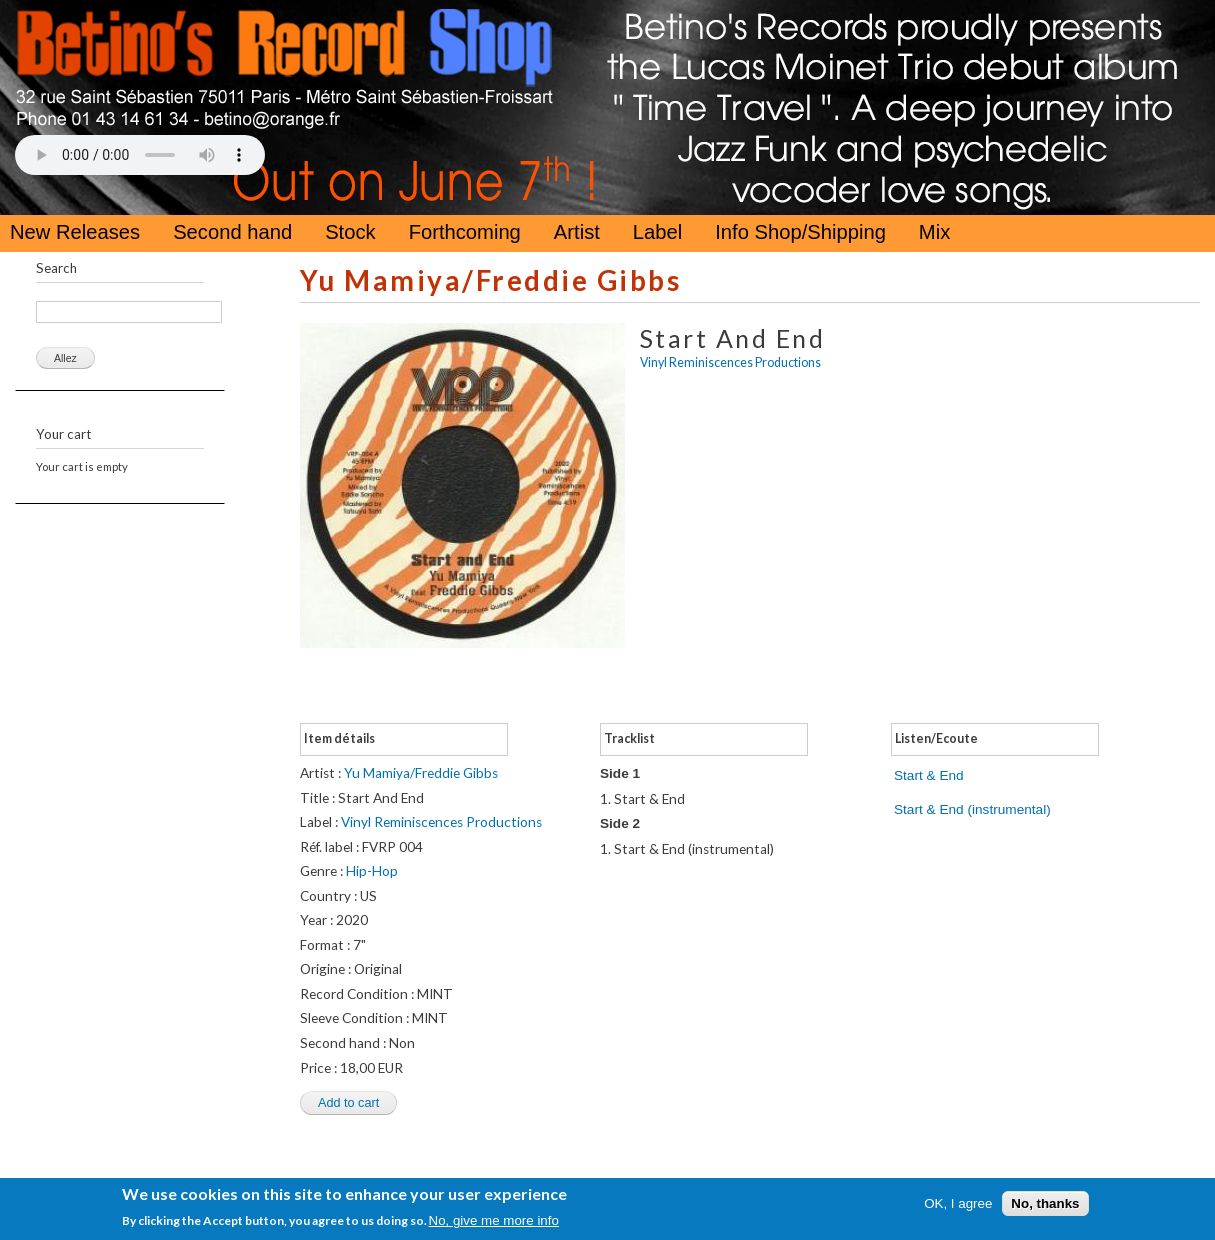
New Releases (75, 232)
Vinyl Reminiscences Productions (730, 362)
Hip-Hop (372, 871)
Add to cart (348, 1103)
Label (657, 232)
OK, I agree (958, 1203)
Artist (577, 232)
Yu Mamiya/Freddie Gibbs (490, 280)
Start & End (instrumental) (972, 809)
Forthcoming (465, 232)
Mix (934, 232)
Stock (350, 232)
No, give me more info (494, 1220)
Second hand (232, 232)
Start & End (929, 775)
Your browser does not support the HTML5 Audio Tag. (140, 155)
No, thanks (1045, 1203)
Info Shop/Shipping (800, 232)
